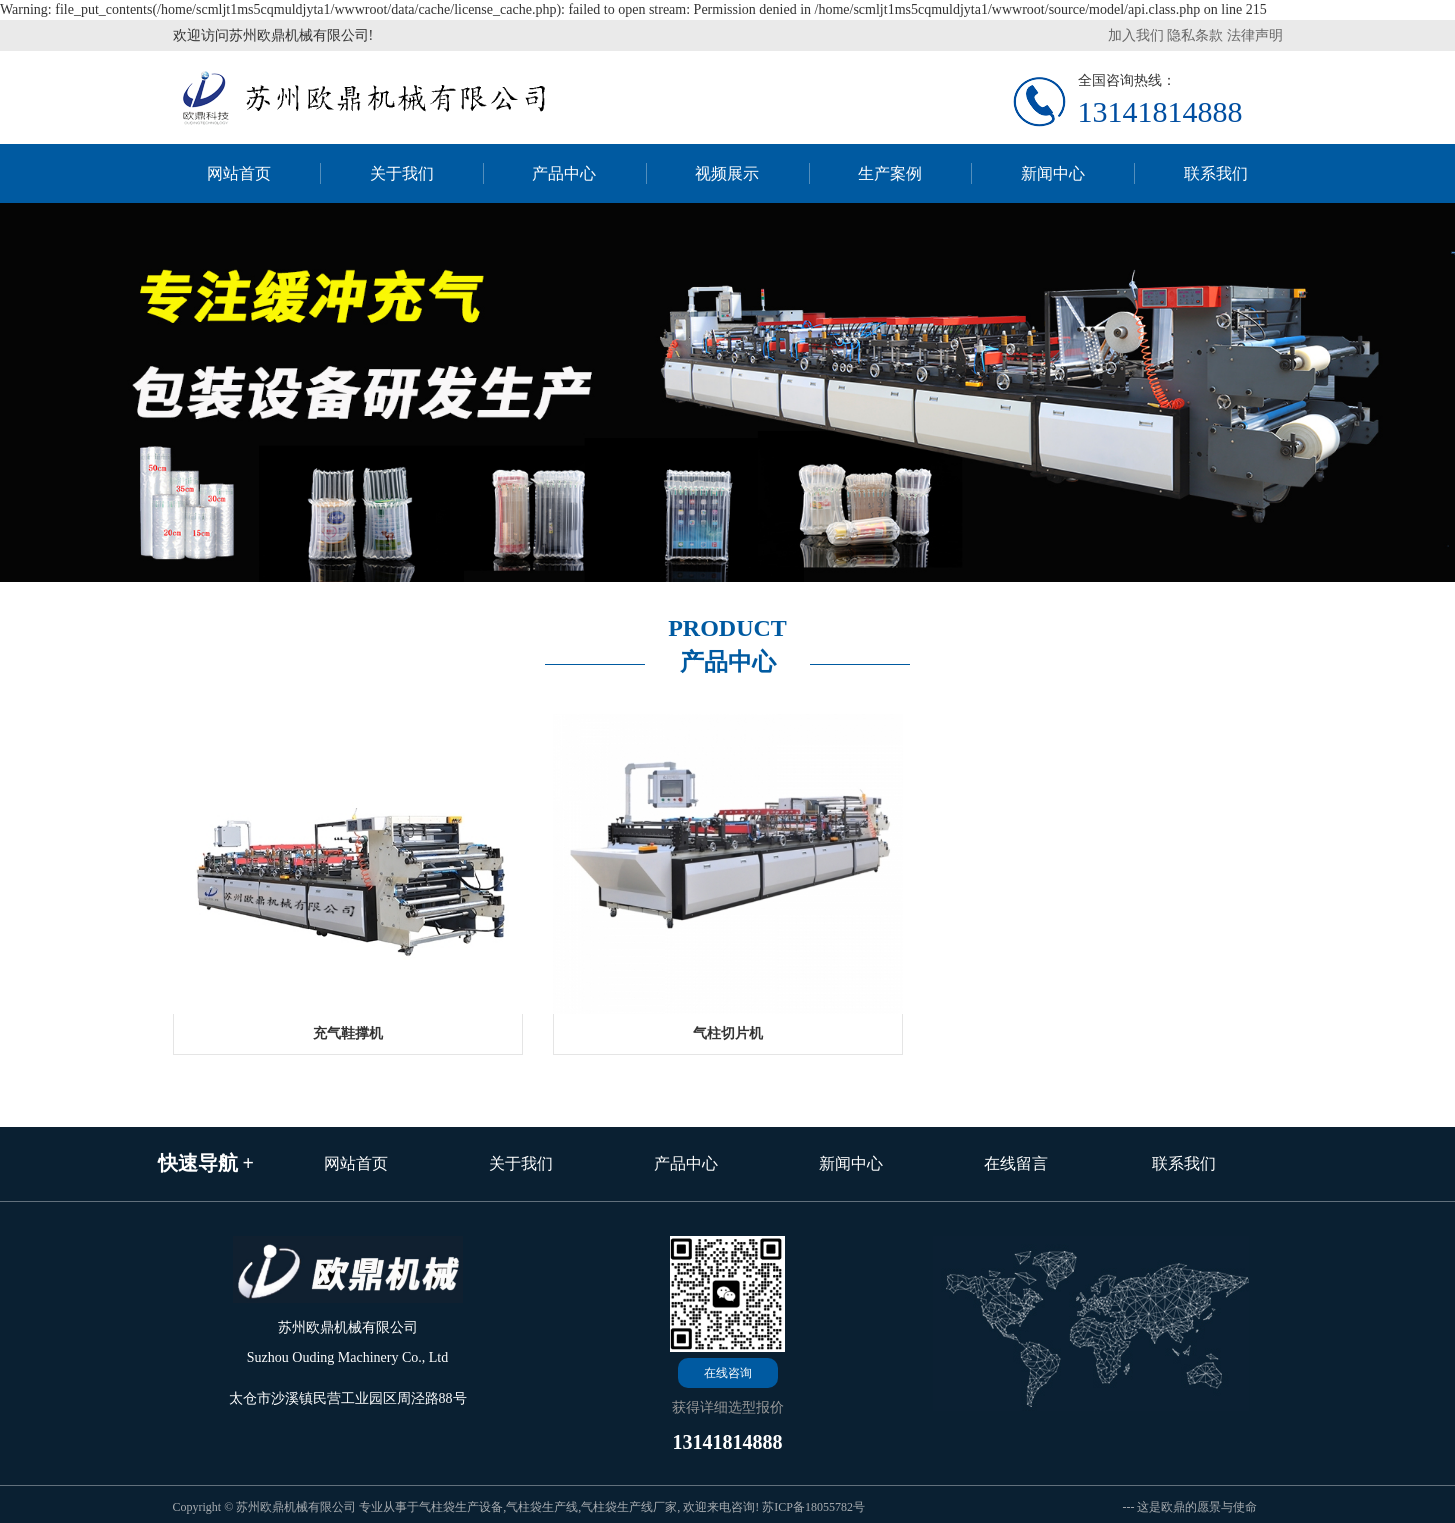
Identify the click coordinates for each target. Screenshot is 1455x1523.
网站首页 (239, 173)
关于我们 (402, 173)
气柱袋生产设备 (461, 1507)
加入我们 (1136, 35)
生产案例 (890, 173)
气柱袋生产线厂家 (629, 1507)
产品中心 (564, 173)
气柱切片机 (728, 1033)
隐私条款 (1195, 35)
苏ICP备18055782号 (813, 1507)
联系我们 (1216, 173)
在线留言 (1016, 1163)
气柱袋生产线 (542, 1507)
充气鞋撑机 (348, 1033)
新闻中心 (1053, 173)
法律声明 (1255, 35)
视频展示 (727, 173)
